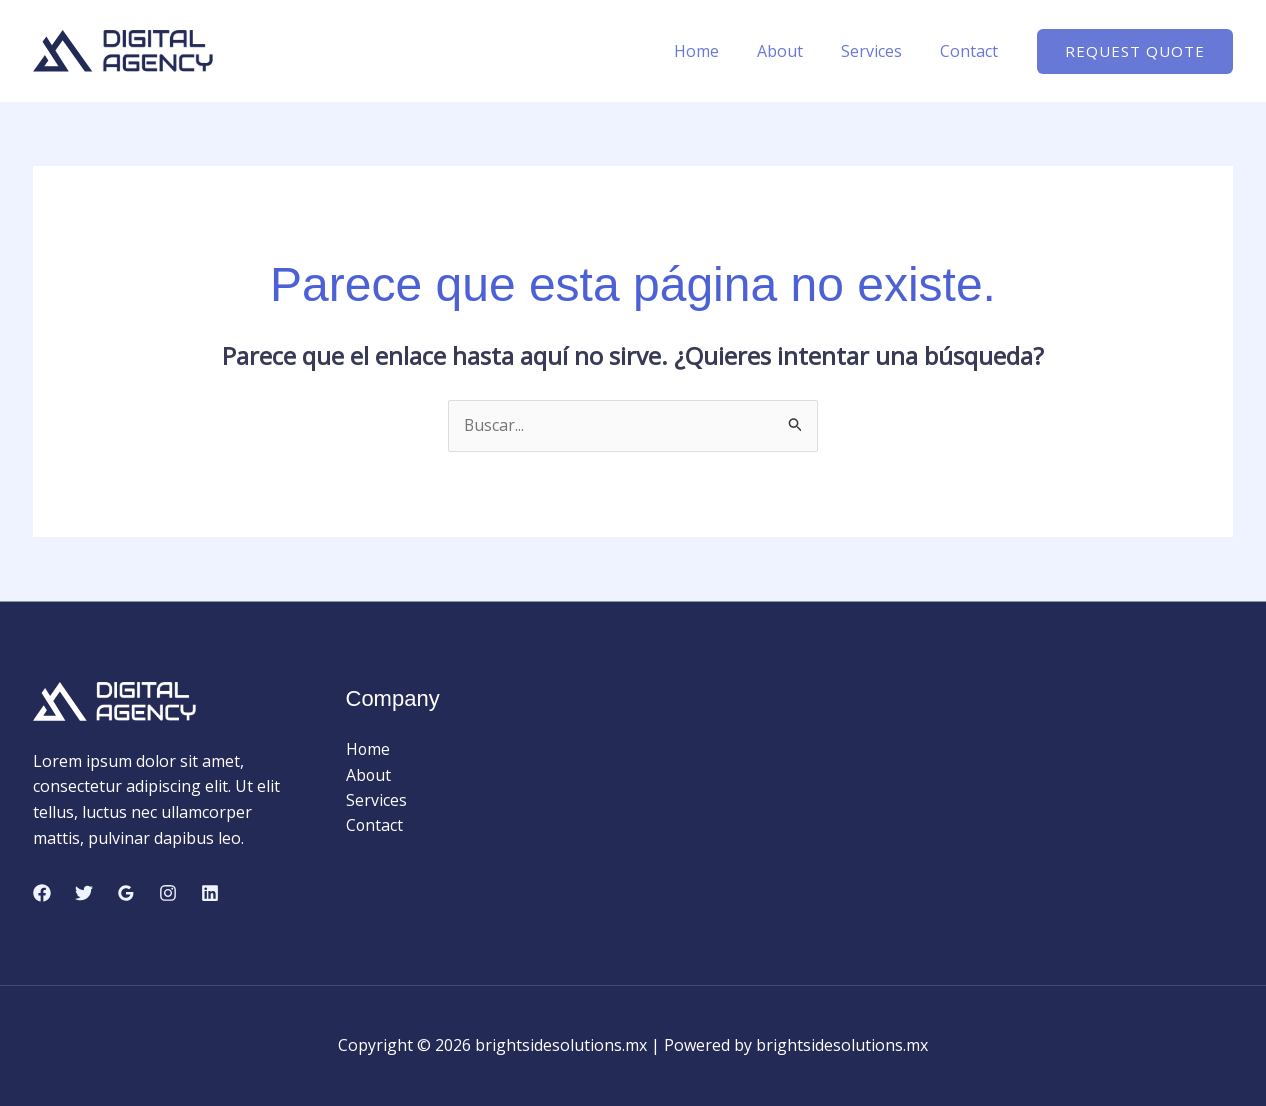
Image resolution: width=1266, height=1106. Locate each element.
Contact (972, 51)
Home (717, 51)
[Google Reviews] (126, 893)
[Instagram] (168, 893)
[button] (1135, 51)
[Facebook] (42, 893)
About (795, 51)
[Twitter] (84, 893)
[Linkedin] (210, 893)
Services (880, 51)
